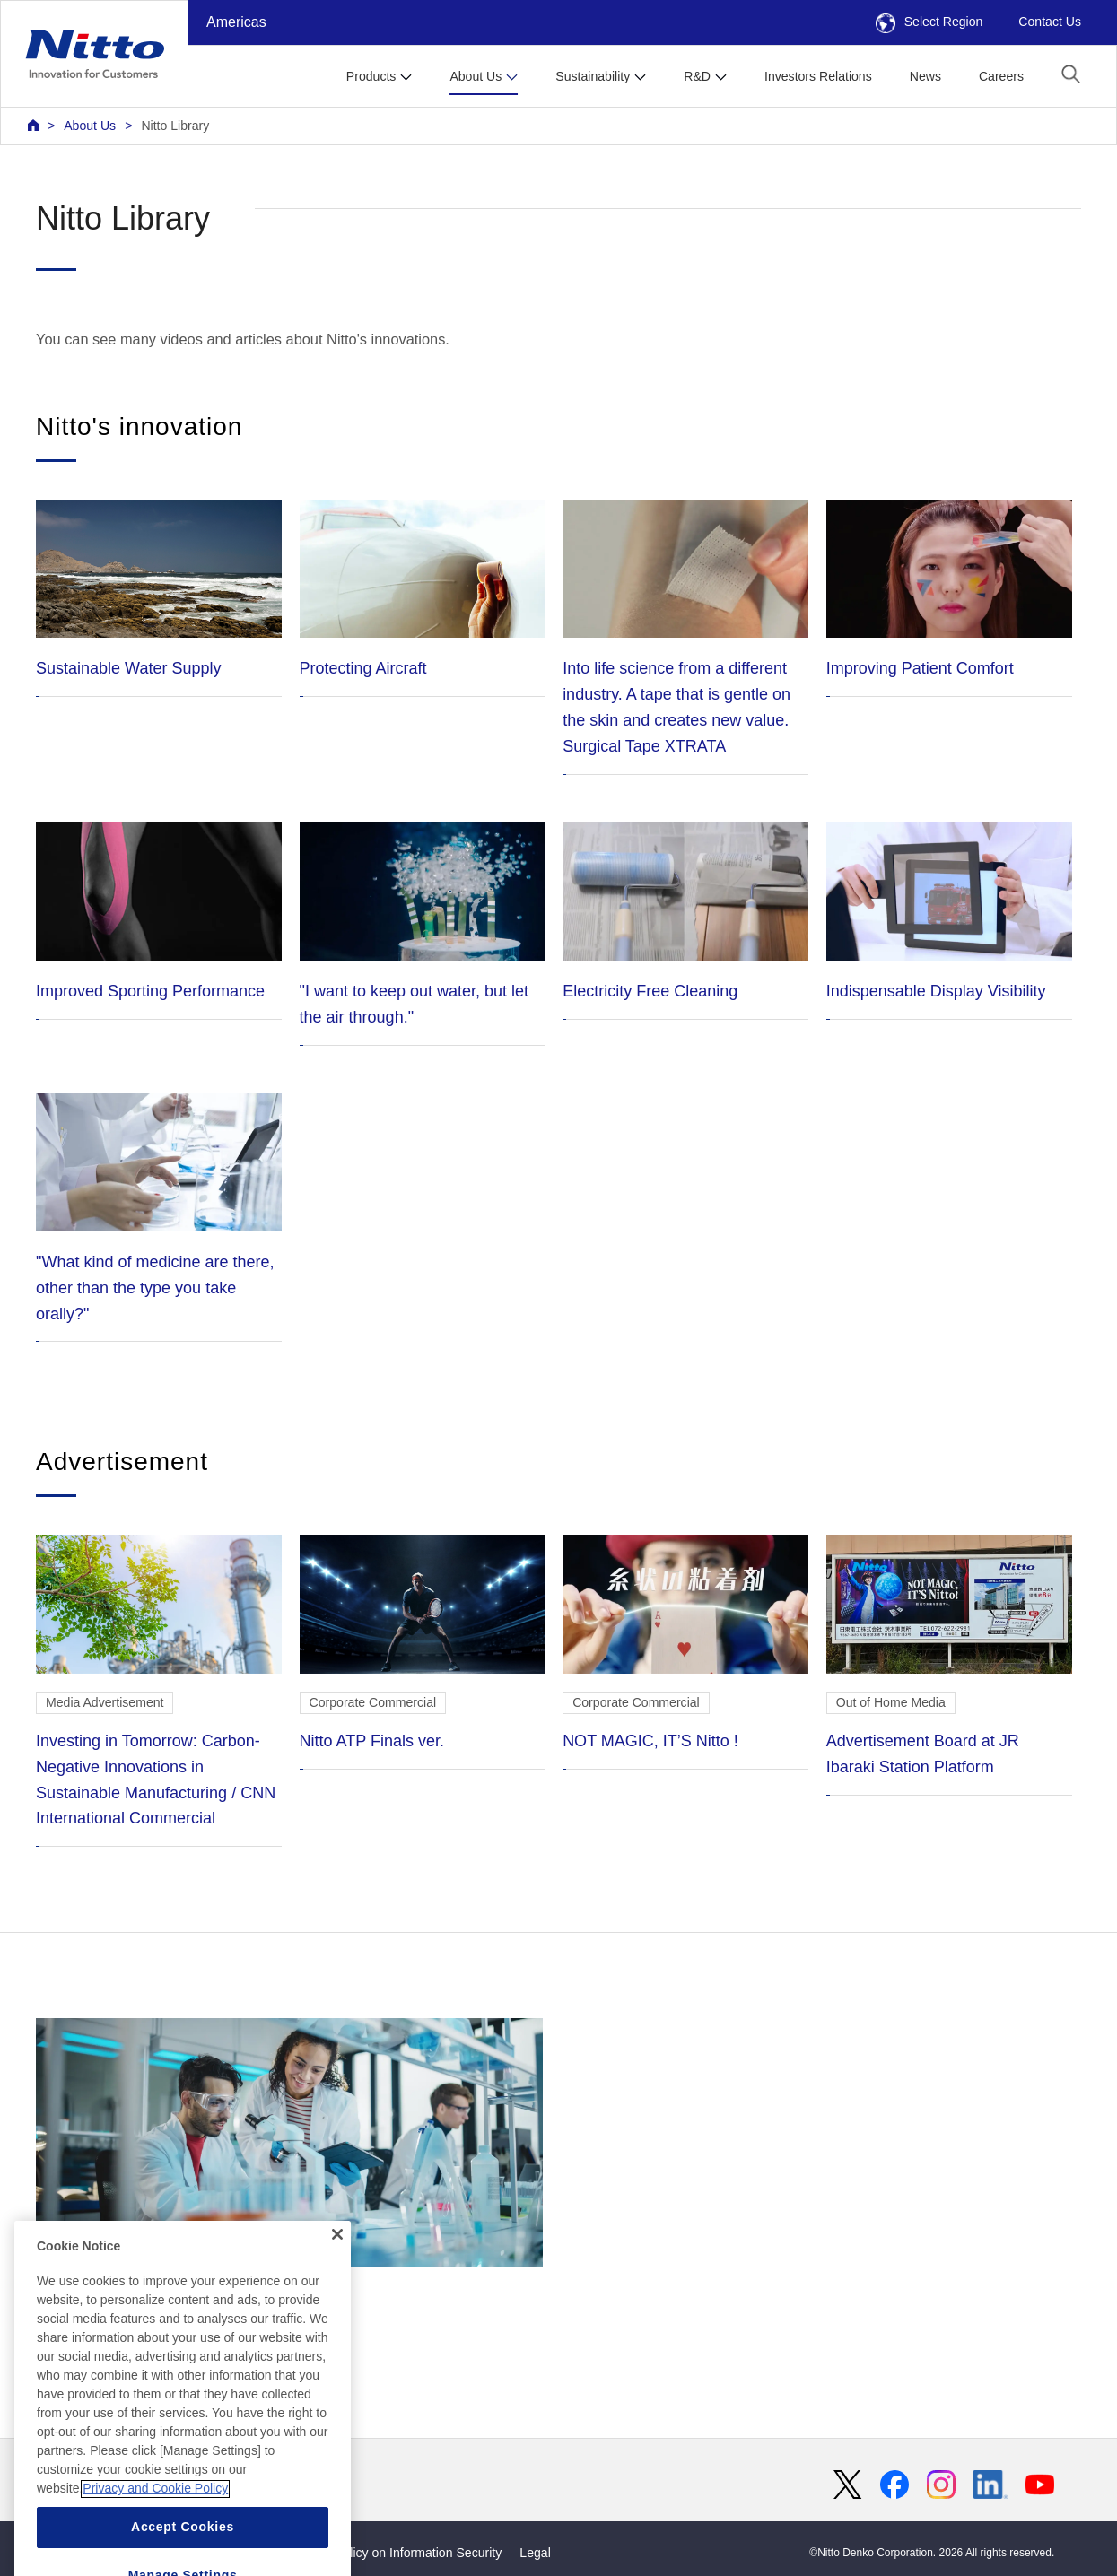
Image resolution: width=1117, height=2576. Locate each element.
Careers (1001, 76)
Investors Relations (818, 76)
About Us (90, 125)
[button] (1070, 74)
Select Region (929, 21)
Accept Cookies (182, 2554)
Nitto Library (175, 125)
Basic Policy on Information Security (401, 2553)
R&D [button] (697, 76)
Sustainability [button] (592, 76)
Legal (534, 2553)
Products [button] (371, 76)
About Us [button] (475, 76)
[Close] (337, 2261)
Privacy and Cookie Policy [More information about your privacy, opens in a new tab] (155, 2516)
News (925, 76)
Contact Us (1049, 21)
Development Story (289, 2162)
